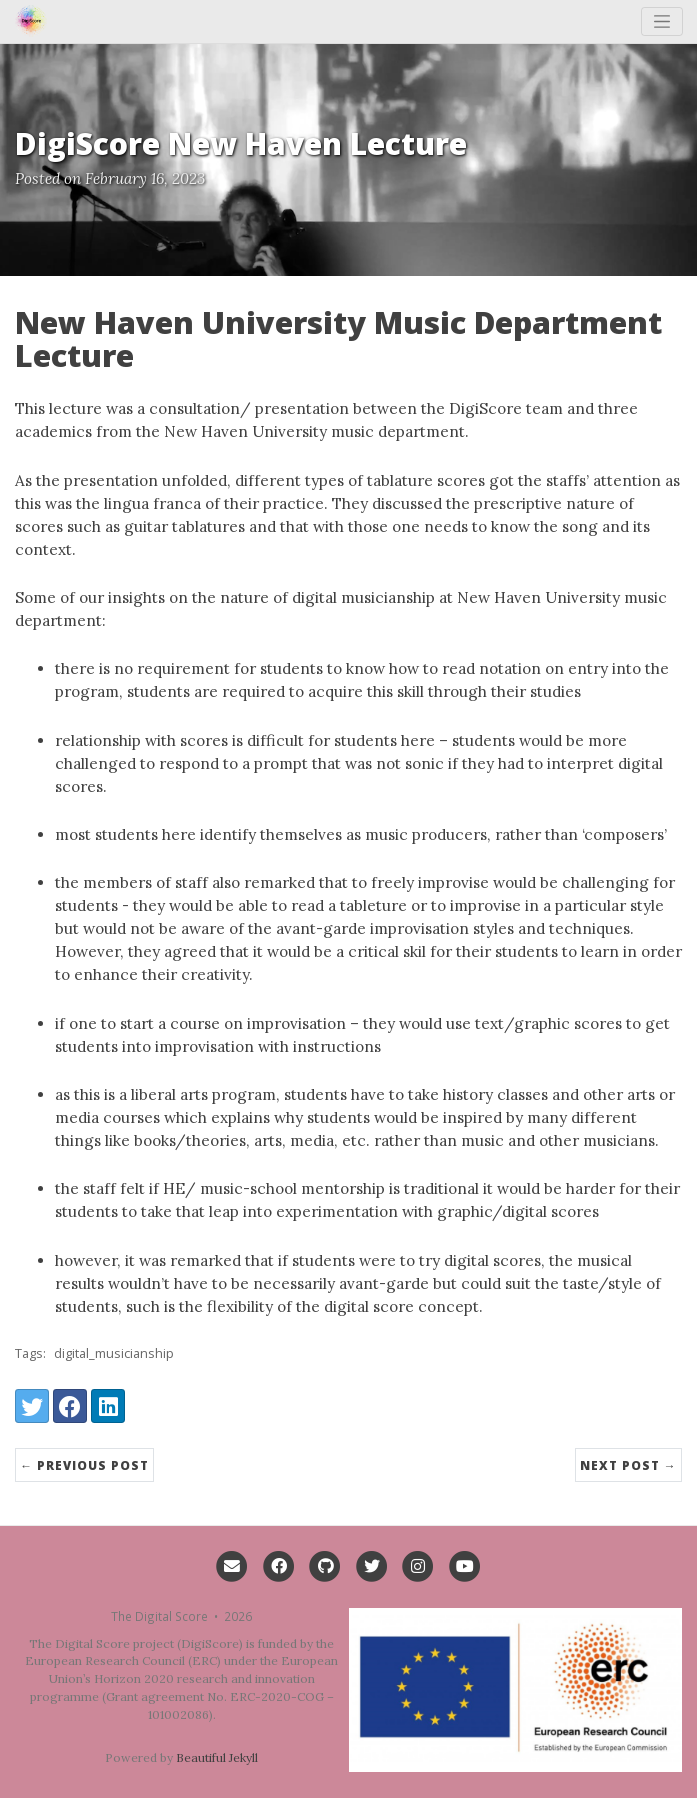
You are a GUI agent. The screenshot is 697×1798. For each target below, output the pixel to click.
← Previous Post (84, 1465)
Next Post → (628, 1465)
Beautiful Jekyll (217, 1757)
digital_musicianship (114, 1353)
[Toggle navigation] (662, 21)
